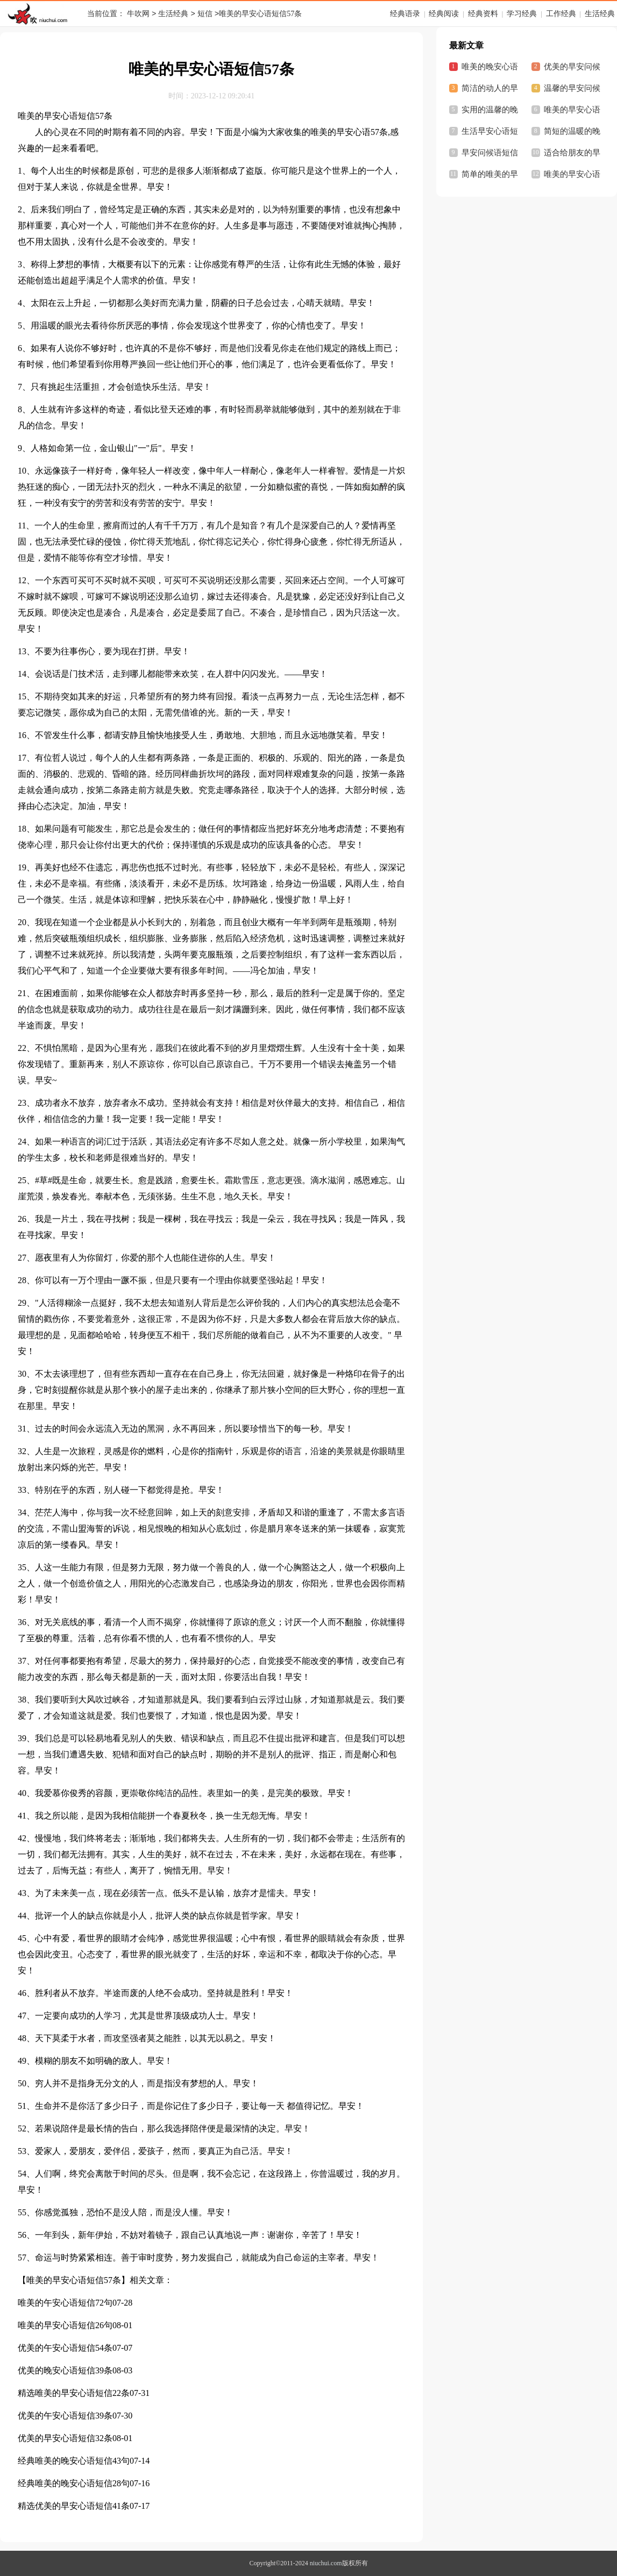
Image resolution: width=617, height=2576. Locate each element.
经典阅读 (444, 14)
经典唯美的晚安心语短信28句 (74, 2483)
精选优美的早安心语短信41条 (74, 2505)
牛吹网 (138, 14)
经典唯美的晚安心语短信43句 (74, 2460)
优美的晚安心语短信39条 (65, 2370)
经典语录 (405, 14)
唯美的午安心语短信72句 (65, 2302)
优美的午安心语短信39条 (65, 2415)
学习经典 (522, 14)
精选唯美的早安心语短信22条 (74, 2393)
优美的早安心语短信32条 (65, 2438)
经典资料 (483, 14)
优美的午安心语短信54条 (65, 2347)
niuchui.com (326, 2563)
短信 (204, 14)
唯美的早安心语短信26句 (65, 2325)
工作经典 (561, 14)
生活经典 (173, 14)
